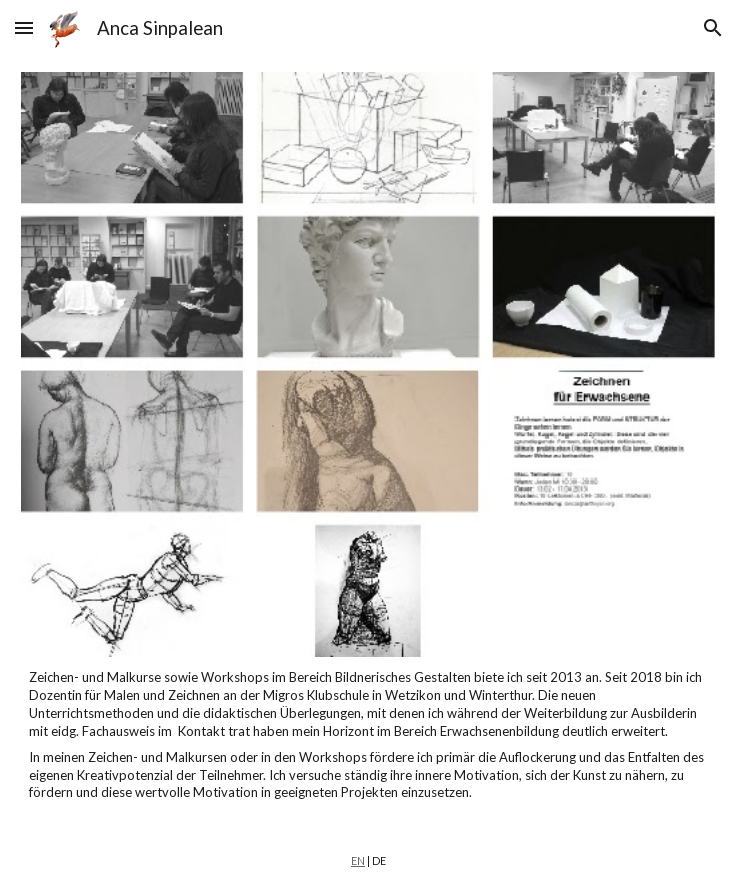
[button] (24, 27)
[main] (369, 736)
